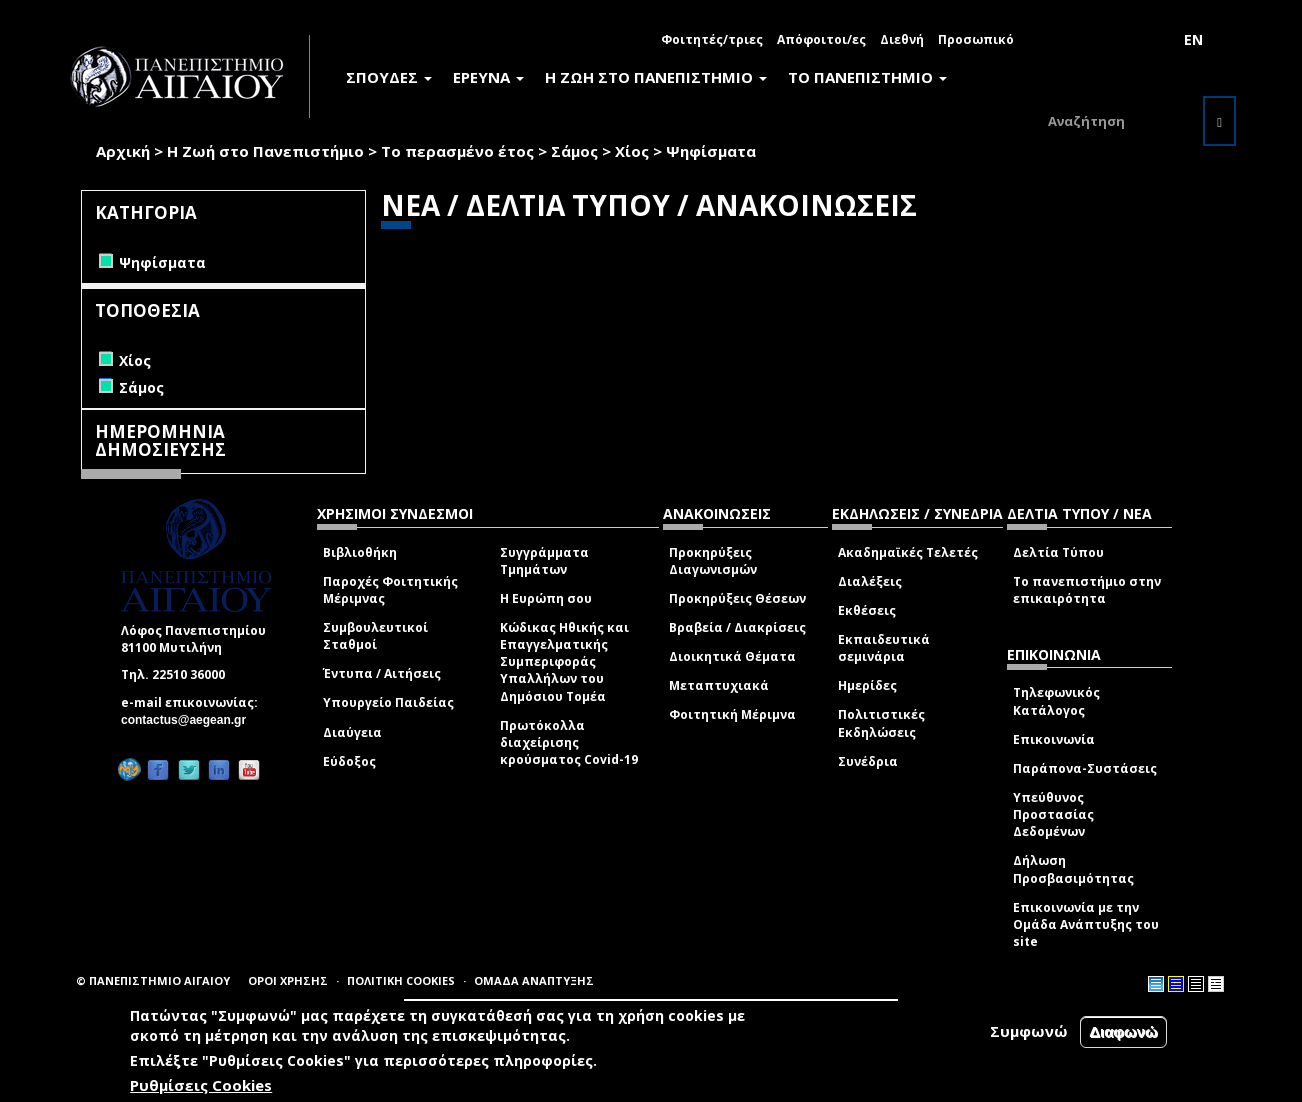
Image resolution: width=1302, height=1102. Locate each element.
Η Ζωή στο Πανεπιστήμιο (265, 151)
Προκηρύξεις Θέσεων (737, 598)
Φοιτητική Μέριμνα (732, 714)
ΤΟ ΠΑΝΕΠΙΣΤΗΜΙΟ (867, 77)
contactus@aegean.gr (189, 720)
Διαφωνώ (1123, 1031)
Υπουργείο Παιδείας (388, 702)
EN (1193, 39)
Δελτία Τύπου (1058, 552)
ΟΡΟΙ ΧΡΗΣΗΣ (288, 980)
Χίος (632, 151)
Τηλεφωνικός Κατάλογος (1056, 701)
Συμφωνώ (1029, 1031)
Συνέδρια (868, 761)
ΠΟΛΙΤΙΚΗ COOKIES (401, 980)
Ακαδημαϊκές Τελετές (908, 552)
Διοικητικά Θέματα (732, 656)
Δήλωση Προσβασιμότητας (1073, 869)
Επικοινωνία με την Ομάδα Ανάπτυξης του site (1086, 924)
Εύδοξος (349, 761)
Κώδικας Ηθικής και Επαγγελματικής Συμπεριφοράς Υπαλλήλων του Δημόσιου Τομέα (564, 662)
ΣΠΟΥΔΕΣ (389, 77)
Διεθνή (902, 39)
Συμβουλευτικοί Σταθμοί (375, 636)
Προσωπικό (976, 39)
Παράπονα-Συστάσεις (1085, 768)
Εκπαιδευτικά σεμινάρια (884, 648)
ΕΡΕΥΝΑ (488, 77)
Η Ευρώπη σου (546, 598)
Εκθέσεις (867, 610)
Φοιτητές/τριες (712, 39)
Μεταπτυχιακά (719, 685)
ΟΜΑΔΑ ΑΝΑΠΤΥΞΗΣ (534, 980)
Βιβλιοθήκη (360, 552)
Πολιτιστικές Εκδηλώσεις (881, 723)
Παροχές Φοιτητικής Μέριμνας (390, 590)
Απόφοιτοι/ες (821, 39)
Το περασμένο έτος (457, 151)
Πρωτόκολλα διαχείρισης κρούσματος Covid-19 (569, 742)
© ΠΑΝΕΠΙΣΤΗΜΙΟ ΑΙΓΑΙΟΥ (153, 980)
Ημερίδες (867, 685)
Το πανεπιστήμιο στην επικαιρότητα (1087, 590)
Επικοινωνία (1054, 739)
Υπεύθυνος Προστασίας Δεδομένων (1053, 814)
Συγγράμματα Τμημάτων (544, 561)
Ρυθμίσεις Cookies (201, 1085)
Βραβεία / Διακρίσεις (737, 627)
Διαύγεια (352, 732)
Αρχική (123, 151)
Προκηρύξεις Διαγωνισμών (713, 561)
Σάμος (574, 151)
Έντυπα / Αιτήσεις (382, 673)
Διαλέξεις (870, 581)
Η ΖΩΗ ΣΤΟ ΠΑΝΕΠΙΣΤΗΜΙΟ (656, 77)
